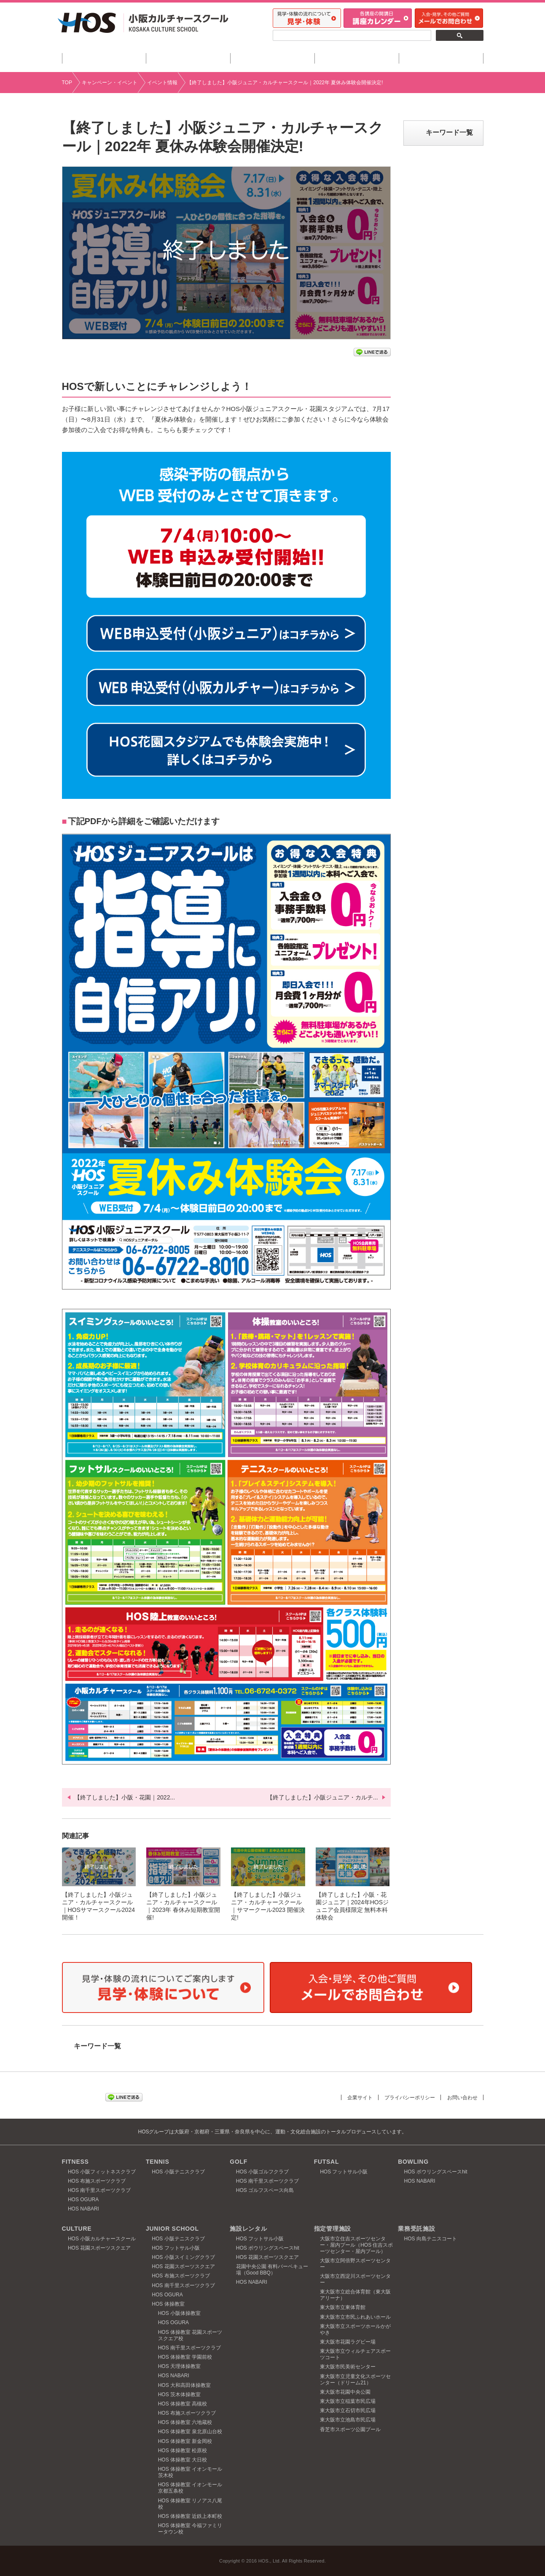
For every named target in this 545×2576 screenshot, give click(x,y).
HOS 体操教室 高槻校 (182, 2404)
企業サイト (352, 2097)
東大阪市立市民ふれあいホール (355, 2317)
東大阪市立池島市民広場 (348, 2420)
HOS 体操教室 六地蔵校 (185, 2422)
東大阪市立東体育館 (342, 2307)
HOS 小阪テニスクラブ (178, 2172)
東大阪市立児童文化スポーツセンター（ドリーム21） (355, 2379)
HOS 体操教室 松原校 (182, 2450)
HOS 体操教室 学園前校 (185, 2357)
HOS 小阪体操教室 (179, 2313)
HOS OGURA (83, 2199)
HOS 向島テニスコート (430, 2239)
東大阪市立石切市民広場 (348, 2410)
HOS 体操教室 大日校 (182, 2460)
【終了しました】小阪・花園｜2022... (124, 1797)
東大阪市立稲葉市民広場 (348, 2401)
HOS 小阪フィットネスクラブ (102, 2172)
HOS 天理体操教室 (179, 2366)
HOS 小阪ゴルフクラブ (262, 2172)
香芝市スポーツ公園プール (350, 2429)
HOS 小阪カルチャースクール (102, 2239)
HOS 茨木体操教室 (179, 2394)
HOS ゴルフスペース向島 (265, 2190)
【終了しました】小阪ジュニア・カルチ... (322, 1797)
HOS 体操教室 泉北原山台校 (190, 2432)
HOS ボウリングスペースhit (435, 2172)
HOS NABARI (83, 2209)
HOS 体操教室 (168, 2304)
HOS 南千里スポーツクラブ (99, 2190)
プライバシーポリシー (405, 2097)
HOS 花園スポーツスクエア (99, 2248)
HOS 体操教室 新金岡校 (185, 2441)
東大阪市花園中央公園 (345, 2392)
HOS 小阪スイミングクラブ (183, 2257)
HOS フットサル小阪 (344, 2172)
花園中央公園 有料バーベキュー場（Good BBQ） (272, 2270)
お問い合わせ (461, 2097)
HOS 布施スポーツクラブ (97, 2181)
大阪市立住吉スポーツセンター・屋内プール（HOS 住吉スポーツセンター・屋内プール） (356, 2245)
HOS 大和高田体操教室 (184, 2385)
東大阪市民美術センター (348, 2367)
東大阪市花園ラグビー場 (348, 2342)
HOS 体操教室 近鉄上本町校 (190, 2516)
